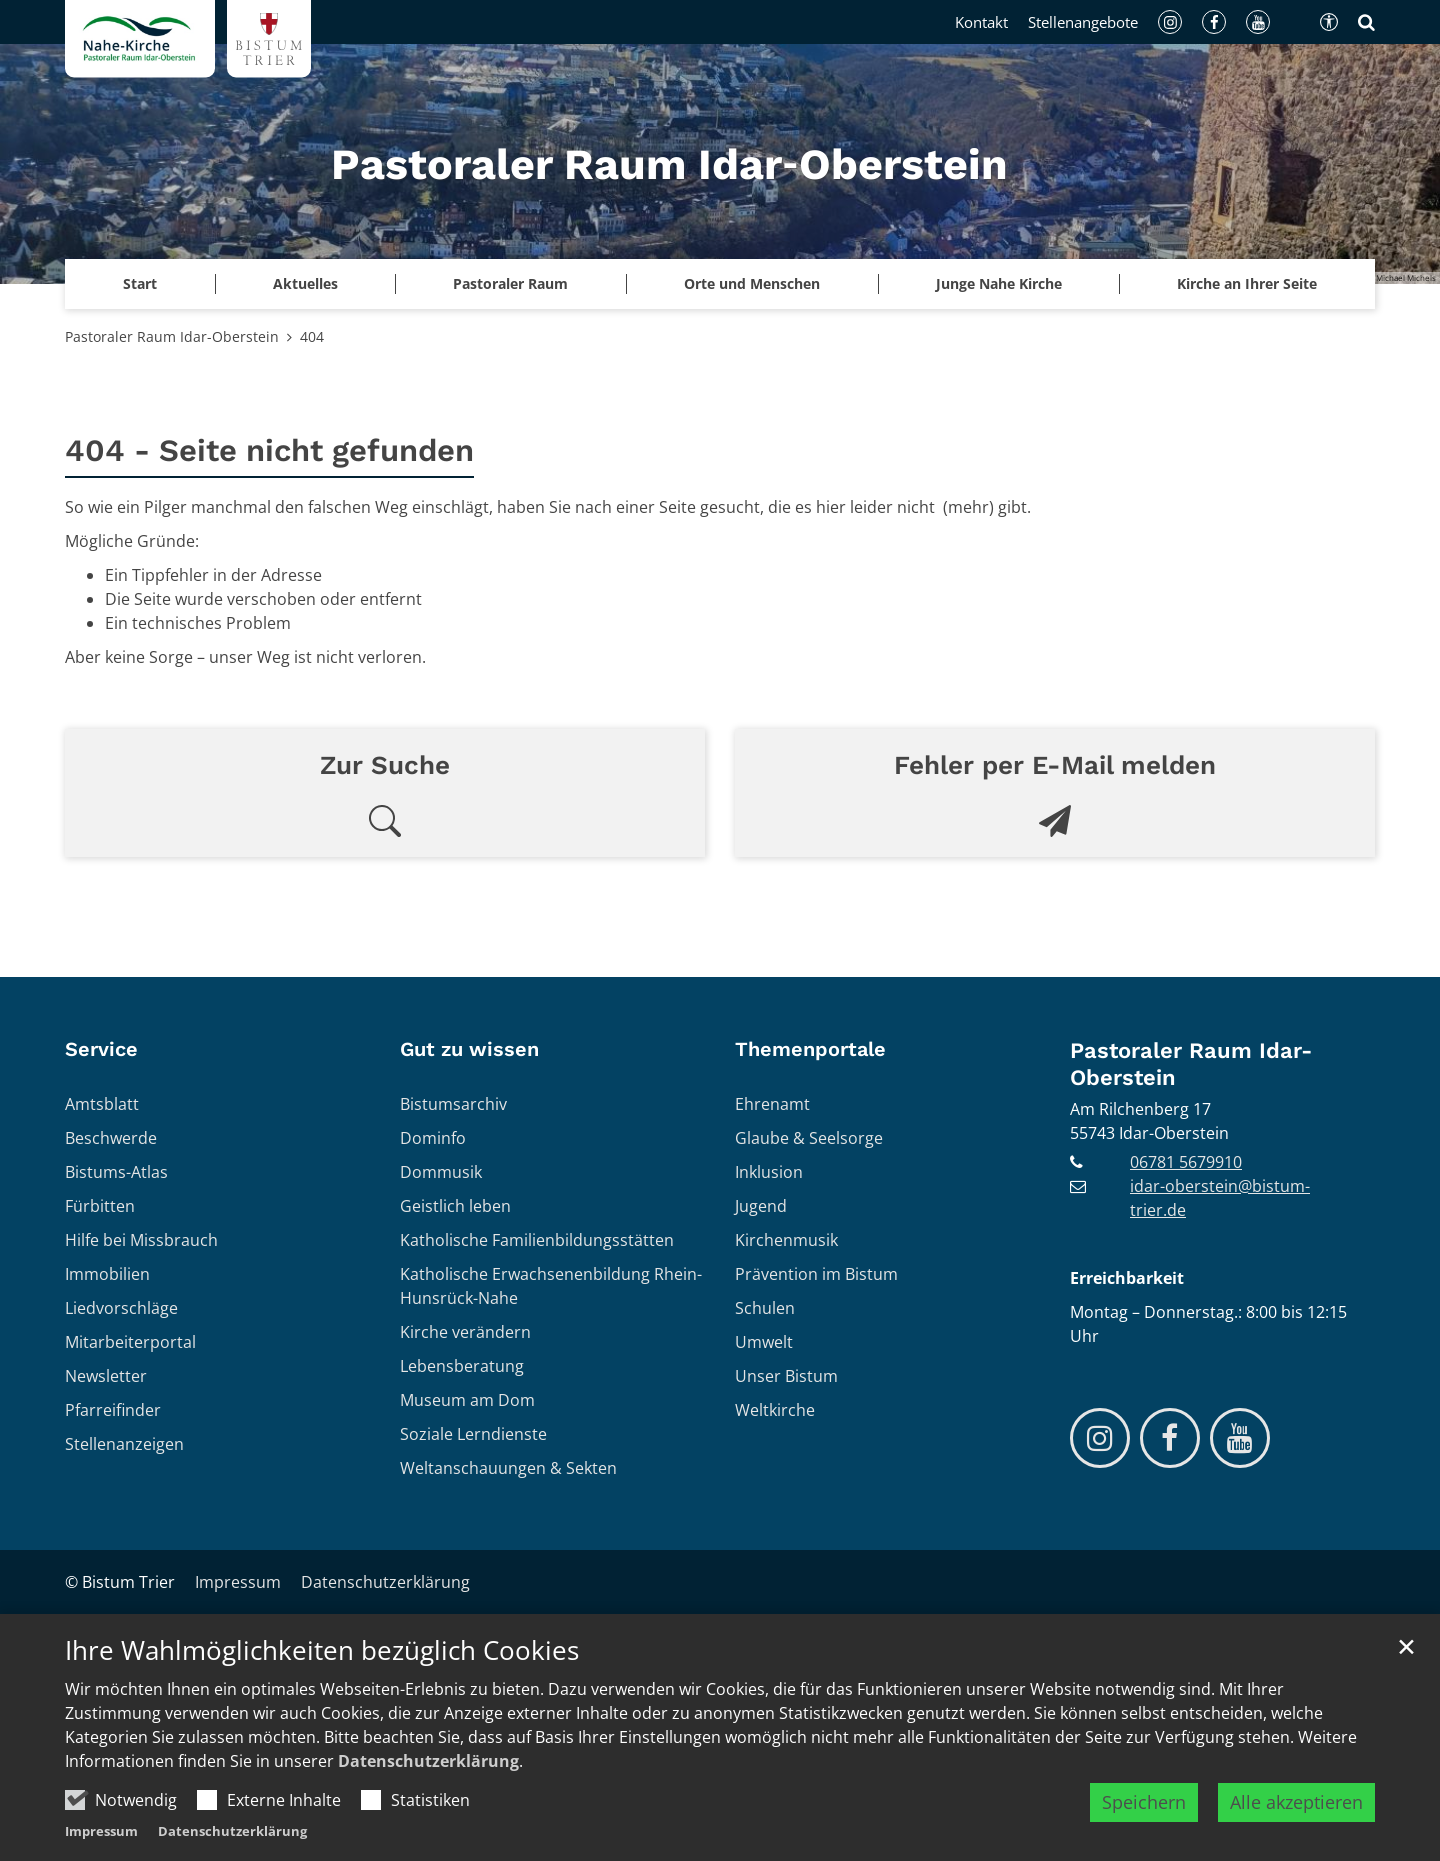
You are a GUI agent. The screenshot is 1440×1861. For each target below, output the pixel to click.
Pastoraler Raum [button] (510, 283)
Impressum (101, 1831)
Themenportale (810, 1049)
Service (101, 1049)
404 (312, 336)
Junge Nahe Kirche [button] (999, 283)
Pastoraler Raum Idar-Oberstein (172, 336)
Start (140, 283)
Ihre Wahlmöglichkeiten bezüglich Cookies (322, 1651)
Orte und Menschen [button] (752, 283)
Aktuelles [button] (305, 283)
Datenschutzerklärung (428, 1761)
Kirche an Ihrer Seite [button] (1247, 283)
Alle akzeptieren (1296, 1802)
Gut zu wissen (469, 1049)
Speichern (1144, 1802)
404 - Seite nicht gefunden (269, 450)
